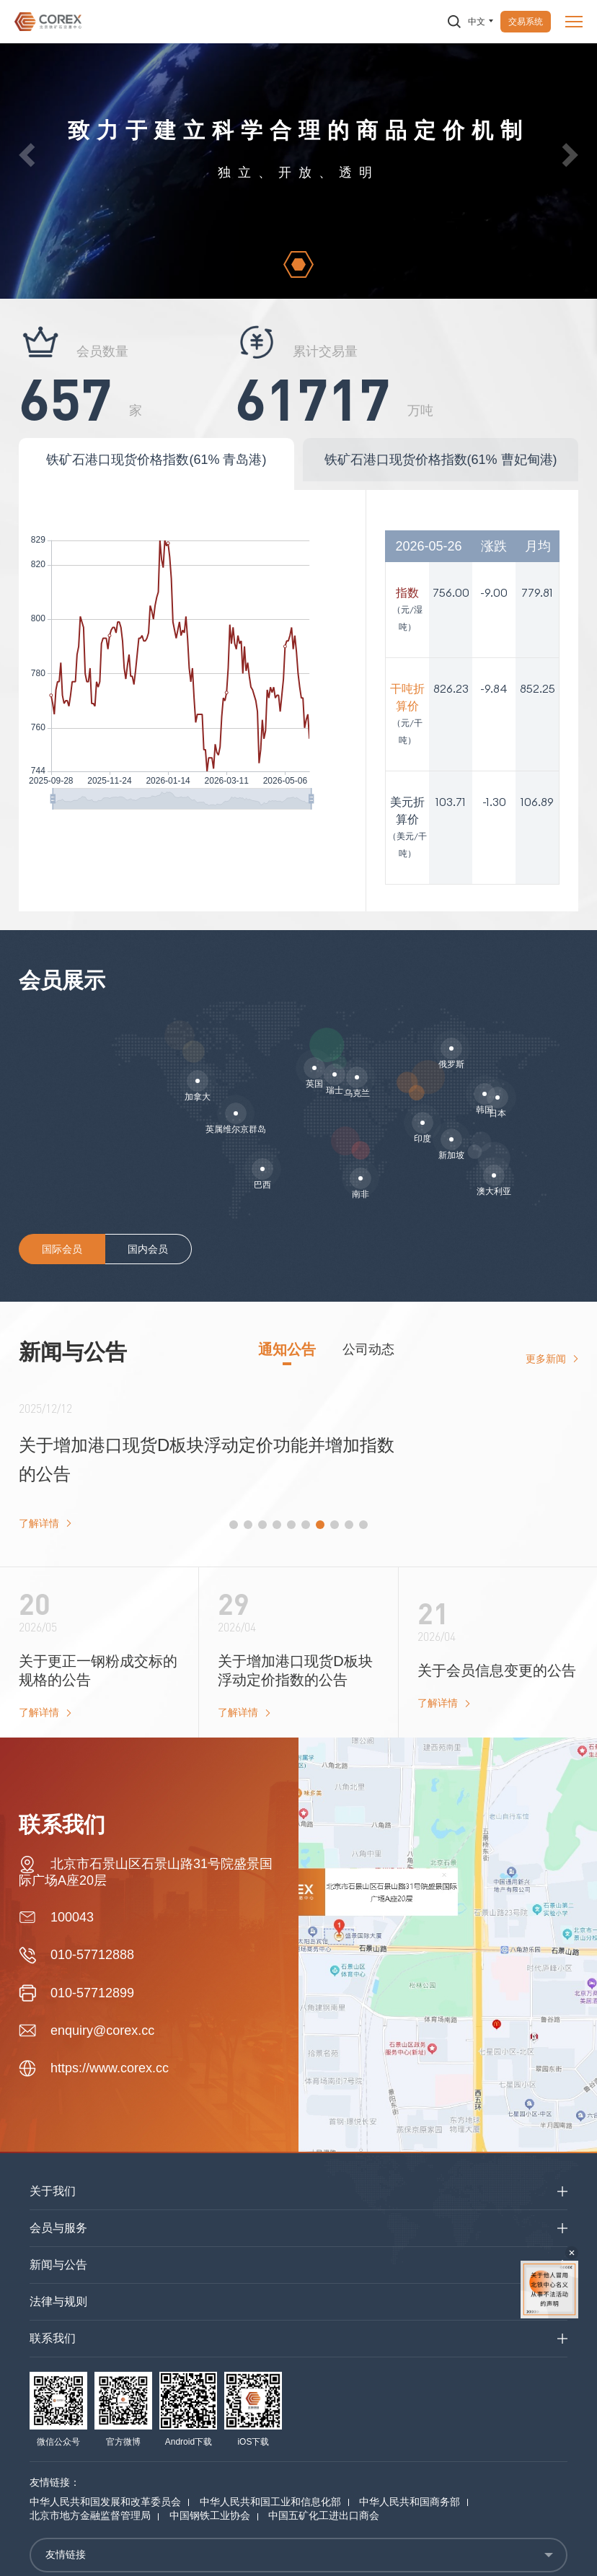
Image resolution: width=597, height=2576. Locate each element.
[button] (27, 155)
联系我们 (53, 2338)
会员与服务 (58, 2228)
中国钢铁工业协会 (209, 2515)
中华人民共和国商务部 (409, 2501)
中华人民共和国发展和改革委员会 (105, 2501)
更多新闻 (546, 1358)
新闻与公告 (58, 2265)
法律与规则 (58, 2301)
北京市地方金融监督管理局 (90, 2515)
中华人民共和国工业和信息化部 (270, 2501)
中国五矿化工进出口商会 (323, 2515)
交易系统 (525, 22)
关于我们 (53, 2191)
